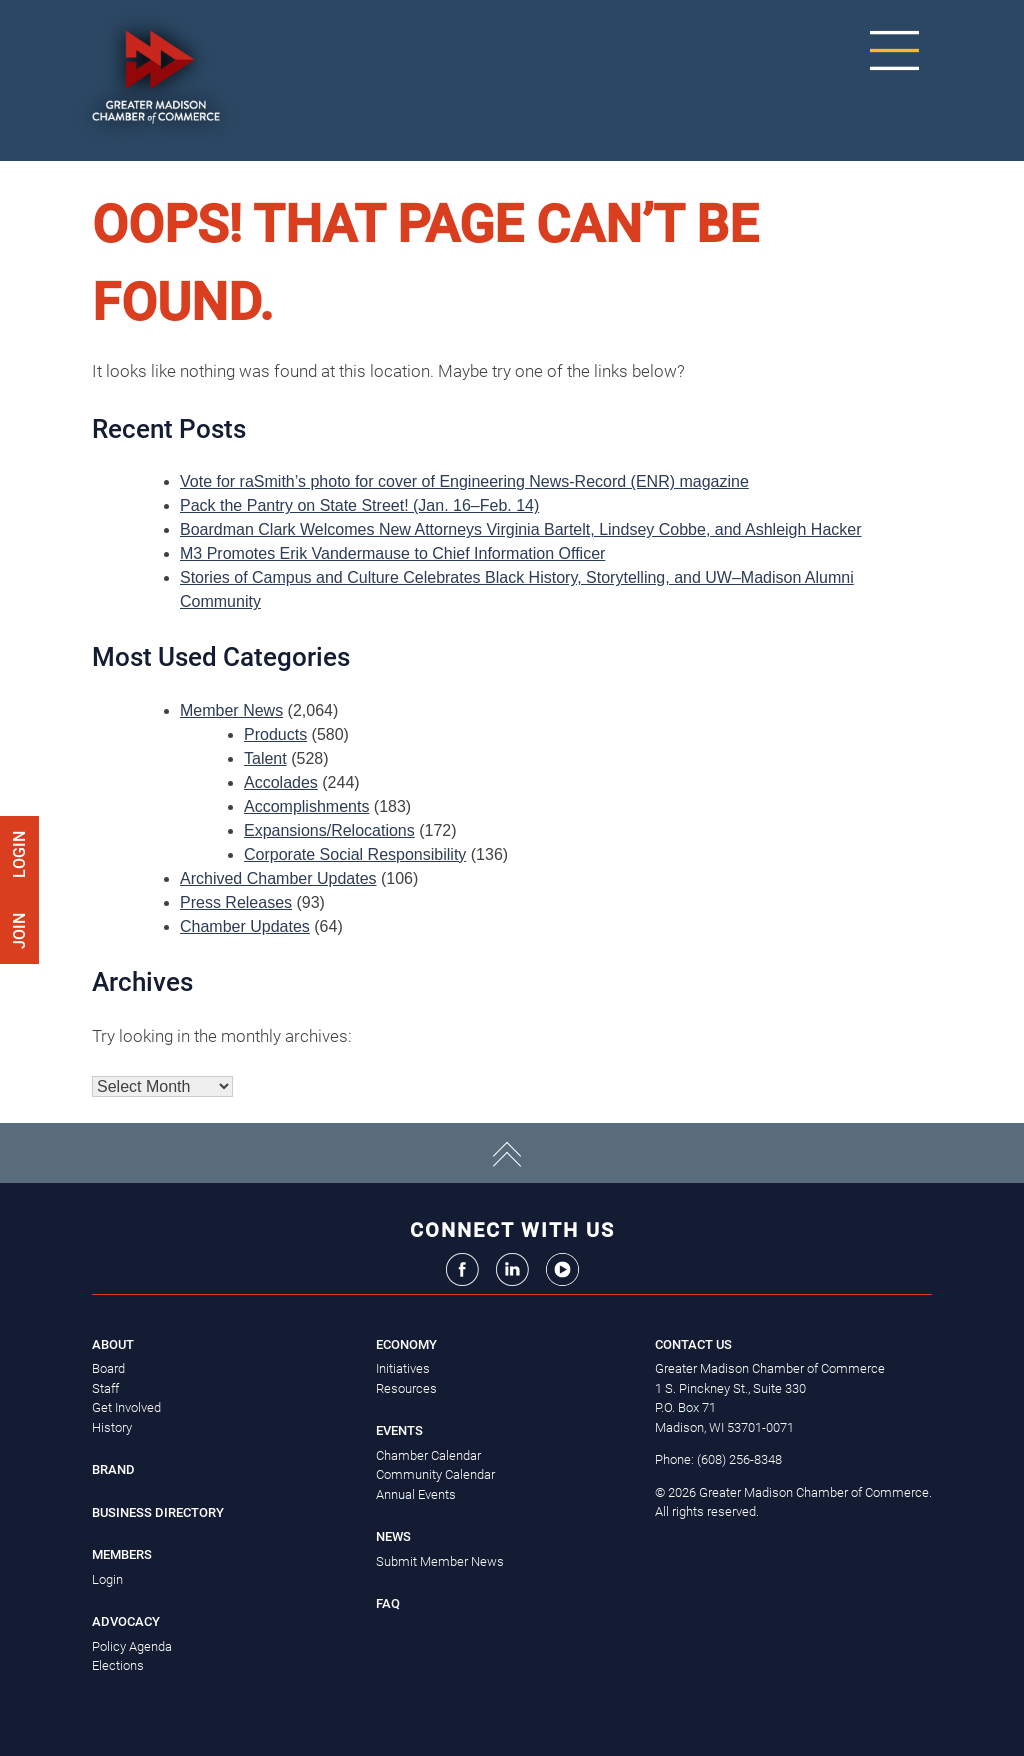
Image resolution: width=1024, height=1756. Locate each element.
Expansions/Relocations (329, 830)
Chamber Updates (245, 926)
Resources (406, 1388)
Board (108, 1368)
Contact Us (693, 1344)
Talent (265, 758)
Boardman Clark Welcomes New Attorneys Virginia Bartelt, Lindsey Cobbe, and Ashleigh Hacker (521, 529)
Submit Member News (440, 1561)
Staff (105, 1388)
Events (399, 1430)
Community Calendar (435, 1474)
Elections (118, 1665)
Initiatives (403, 1368)
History (112, 1427)
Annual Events (416, 1494)
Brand (113, 1469)
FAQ (388, 1603)
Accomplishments (306, 806)
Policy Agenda (132, 1646)
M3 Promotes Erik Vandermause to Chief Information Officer (392, 553)
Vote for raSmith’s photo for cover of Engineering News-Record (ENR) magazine (464, 481)
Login (19, 854)
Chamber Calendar (428, 1455)
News (393, 1536)
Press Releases (236, 902)
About (113, 1344)
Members (122, 1554)
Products (275, 734)
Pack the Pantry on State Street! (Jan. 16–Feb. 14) (359, 505)
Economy (406, 1344)
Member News (231, 710)
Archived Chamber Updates (278, 878)
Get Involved (126, 1407)
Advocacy (126, 1621)
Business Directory (158, 1512)
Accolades (281, 782)
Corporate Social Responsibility (355, 854)
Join (19, 929)
